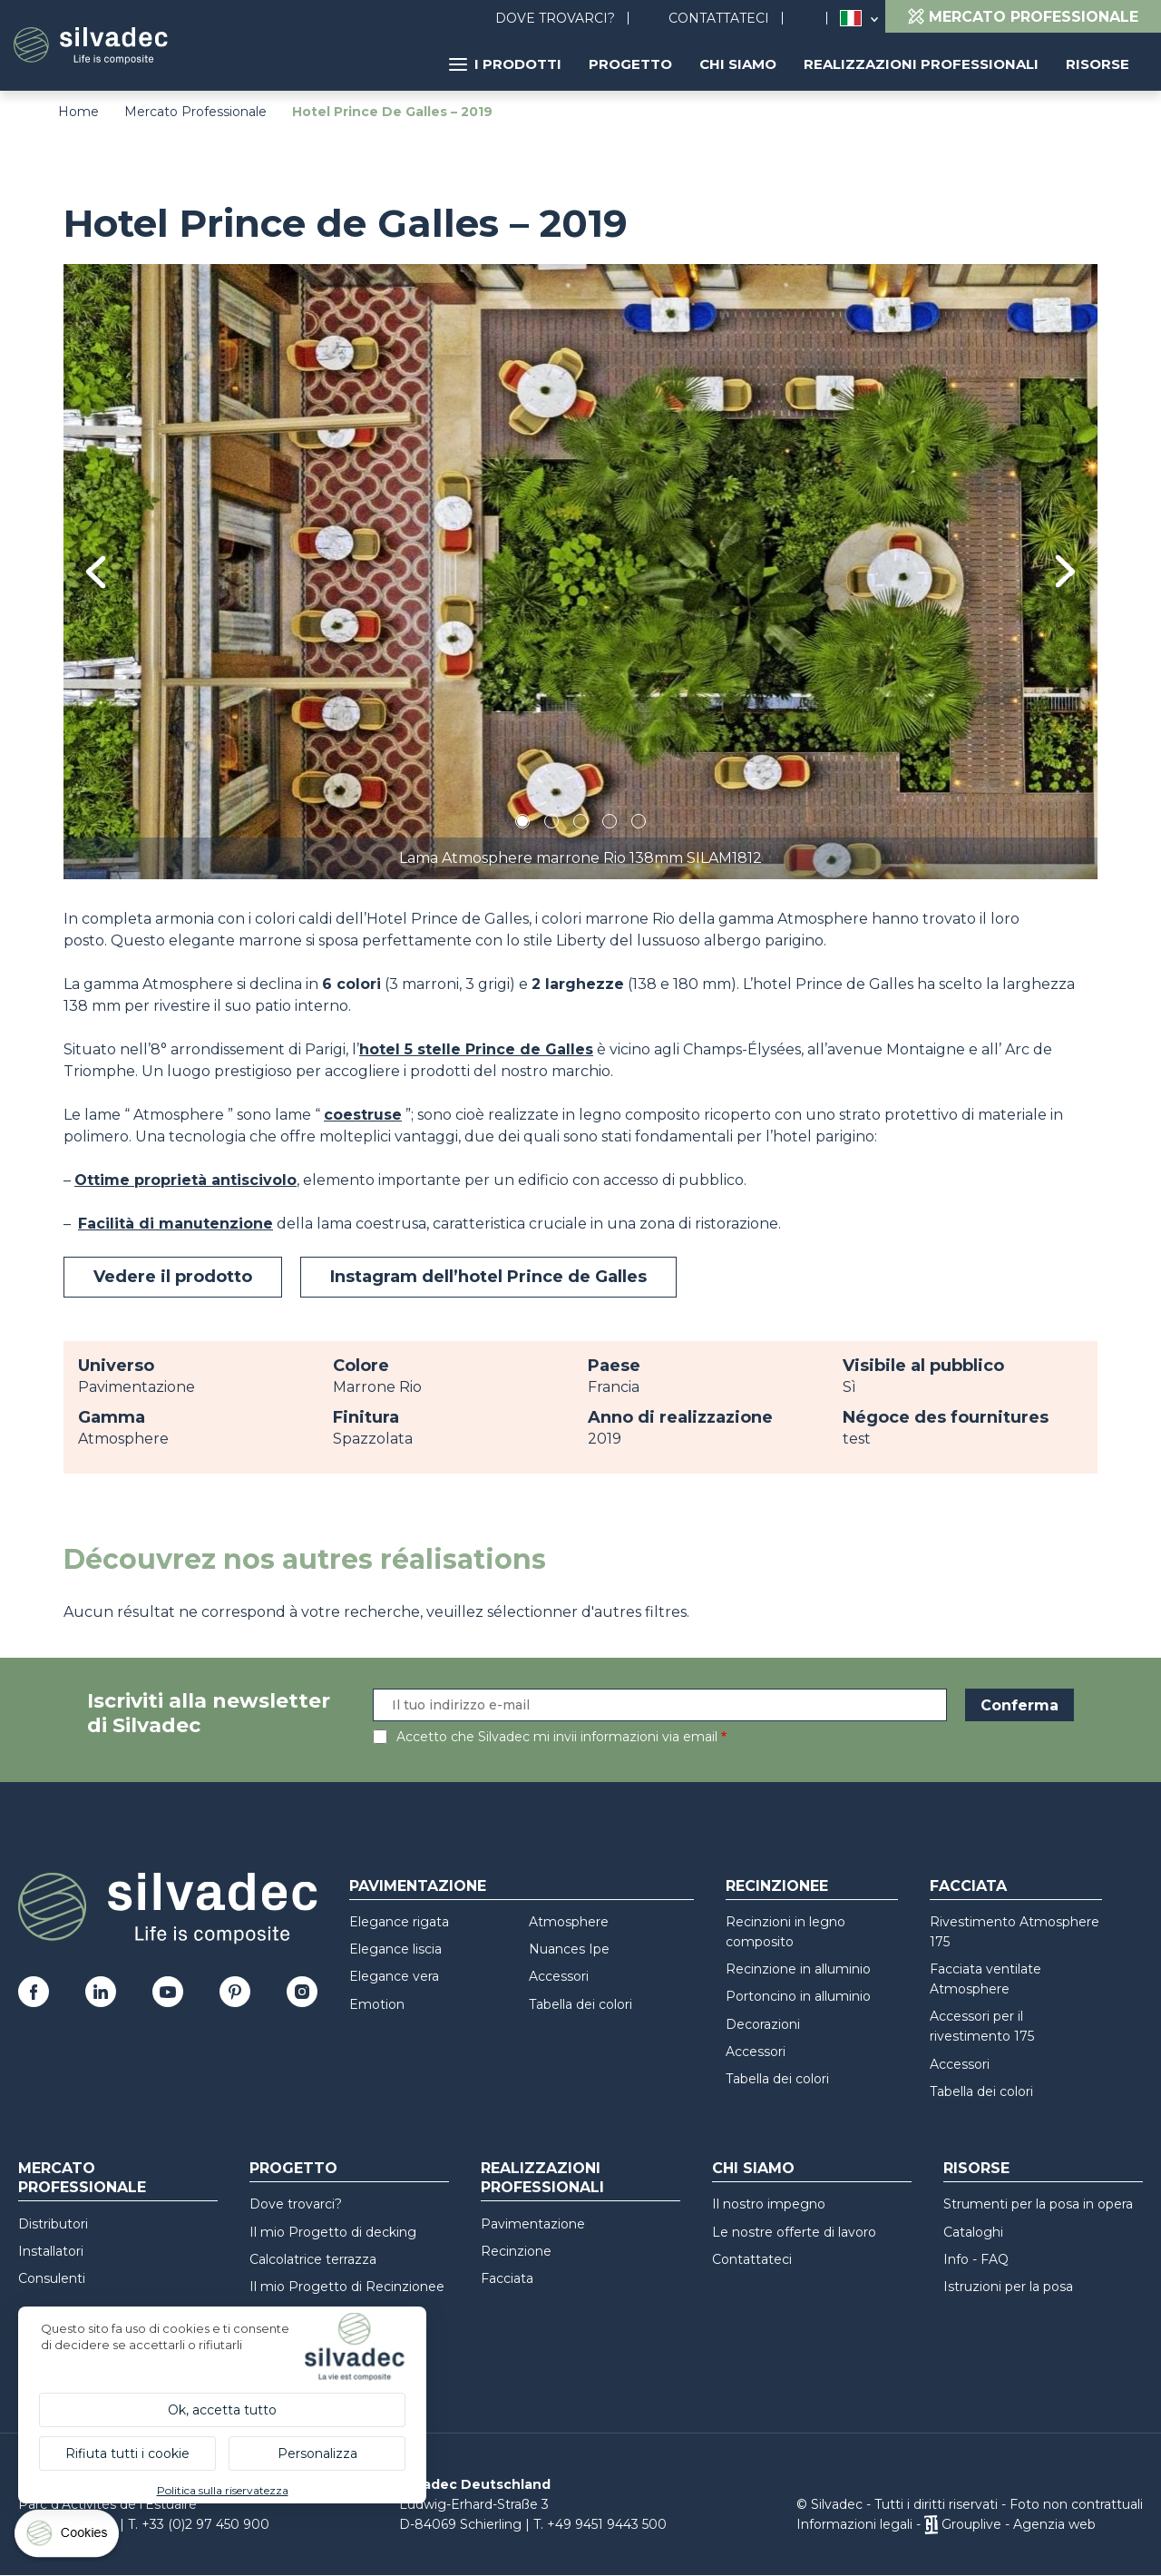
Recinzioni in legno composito (785, 1932)
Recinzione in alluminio (798, 1969)
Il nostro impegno (768, 2204)
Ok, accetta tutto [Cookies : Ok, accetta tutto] (222, 2410)
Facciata (968, 1886)
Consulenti (51, 2278)
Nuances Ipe (569, 1949)
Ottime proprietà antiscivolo (185, 1180)
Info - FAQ (976, 2259)
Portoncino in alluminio (798, 1996)
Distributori (53, 2224)
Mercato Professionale (195, 111)
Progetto (630, 64)
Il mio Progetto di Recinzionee (346, 2286)
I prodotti (505, 64)
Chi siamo (737, 64)
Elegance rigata (399, 1922)
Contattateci (718, 18)
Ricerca (813, 18)
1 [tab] (522, 824)
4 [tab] (609, 824)
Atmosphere (569, 1922)
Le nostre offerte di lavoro (794, 2232)
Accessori (559, 1976)
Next (1065, 571)
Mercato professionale (82, 2178)
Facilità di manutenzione (175, 1223)
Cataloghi (973, 2232)
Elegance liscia (395, 1949)
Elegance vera (394, 1976)
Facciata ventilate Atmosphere (985, 1979)
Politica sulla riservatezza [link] (222, 2490)
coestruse (363, 1114)
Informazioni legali (854, 2524)
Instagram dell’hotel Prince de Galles (488, 1277)
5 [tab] (639, 824)
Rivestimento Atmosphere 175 (1014, 1932)
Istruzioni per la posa (1008, 2286)
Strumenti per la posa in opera (1038, 2204)
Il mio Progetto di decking (332, 2232)
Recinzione (516, 2251)
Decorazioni (763, 2024)
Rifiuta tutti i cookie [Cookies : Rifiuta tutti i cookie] (127, 2453)
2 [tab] (551, 824)
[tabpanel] (580, 571)
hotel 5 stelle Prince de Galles (476, 1049)
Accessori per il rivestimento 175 (982, 2026)
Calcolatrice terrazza (312, 2259)
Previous (95, 572)
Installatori (50, 2251)
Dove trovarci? (555, 18)
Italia (851, 18)
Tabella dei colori (580, 2004)
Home (78, 111)
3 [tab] (580, 824)
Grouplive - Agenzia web (1018, 2524)
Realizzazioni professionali (921, 64)
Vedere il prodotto (172, 1277)
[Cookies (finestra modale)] (68, 2537)
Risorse (1097, 64)
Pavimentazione (417, 1886)
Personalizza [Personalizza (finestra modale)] (317, 2453)
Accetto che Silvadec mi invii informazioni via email (556, 1737)
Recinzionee (777, 1886)
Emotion (377, 2004)
